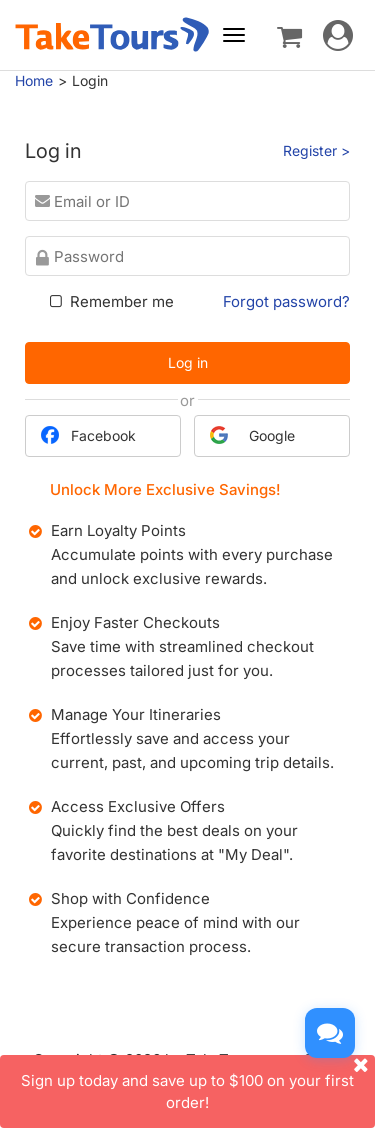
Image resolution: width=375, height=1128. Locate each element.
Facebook (88, 435)
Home (34, 80)
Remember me (109, 301)
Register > (316, 150)
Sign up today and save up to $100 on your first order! (198, 1083)
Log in (188, 362)
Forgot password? (286, 301)
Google (252, 435)
